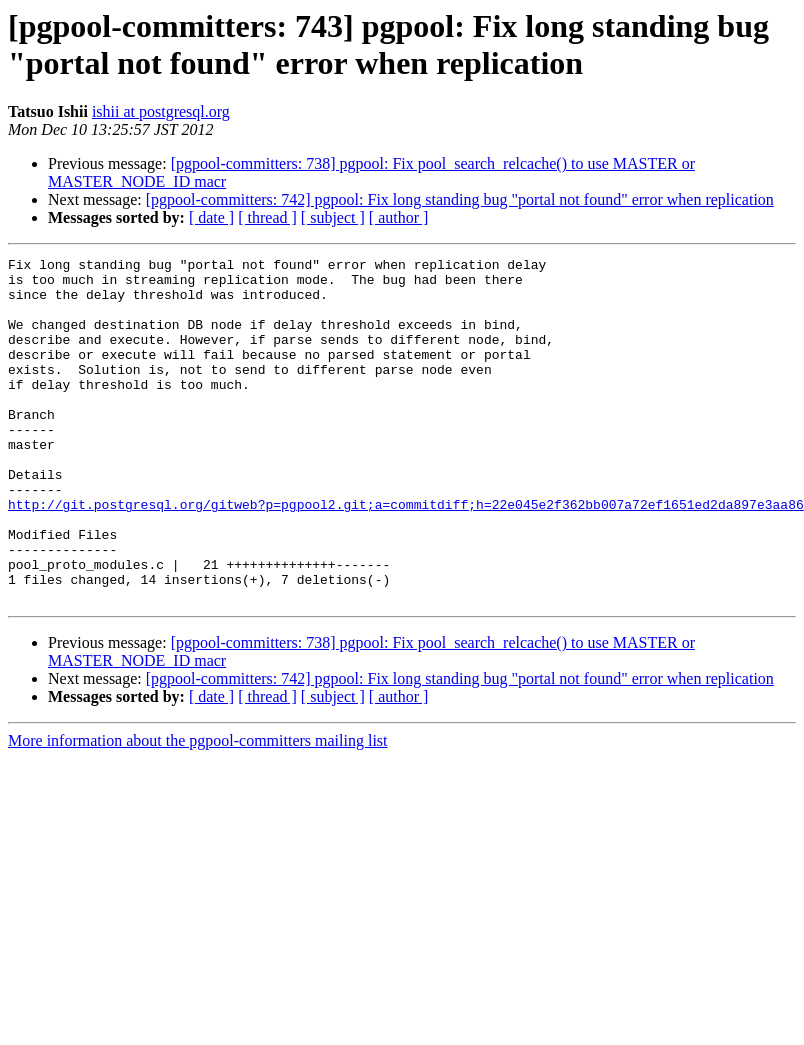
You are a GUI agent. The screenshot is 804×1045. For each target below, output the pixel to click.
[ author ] (399, 217)
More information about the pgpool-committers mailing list (198, 809)
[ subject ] (333, 217)
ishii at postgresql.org (161, 111)
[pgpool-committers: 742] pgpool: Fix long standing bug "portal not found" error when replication (460, 199)
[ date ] (211, 217)
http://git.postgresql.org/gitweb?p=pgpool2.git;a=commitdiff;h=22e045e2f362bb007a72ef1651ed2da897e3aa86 (406, 555)
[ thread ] (267, 217)
